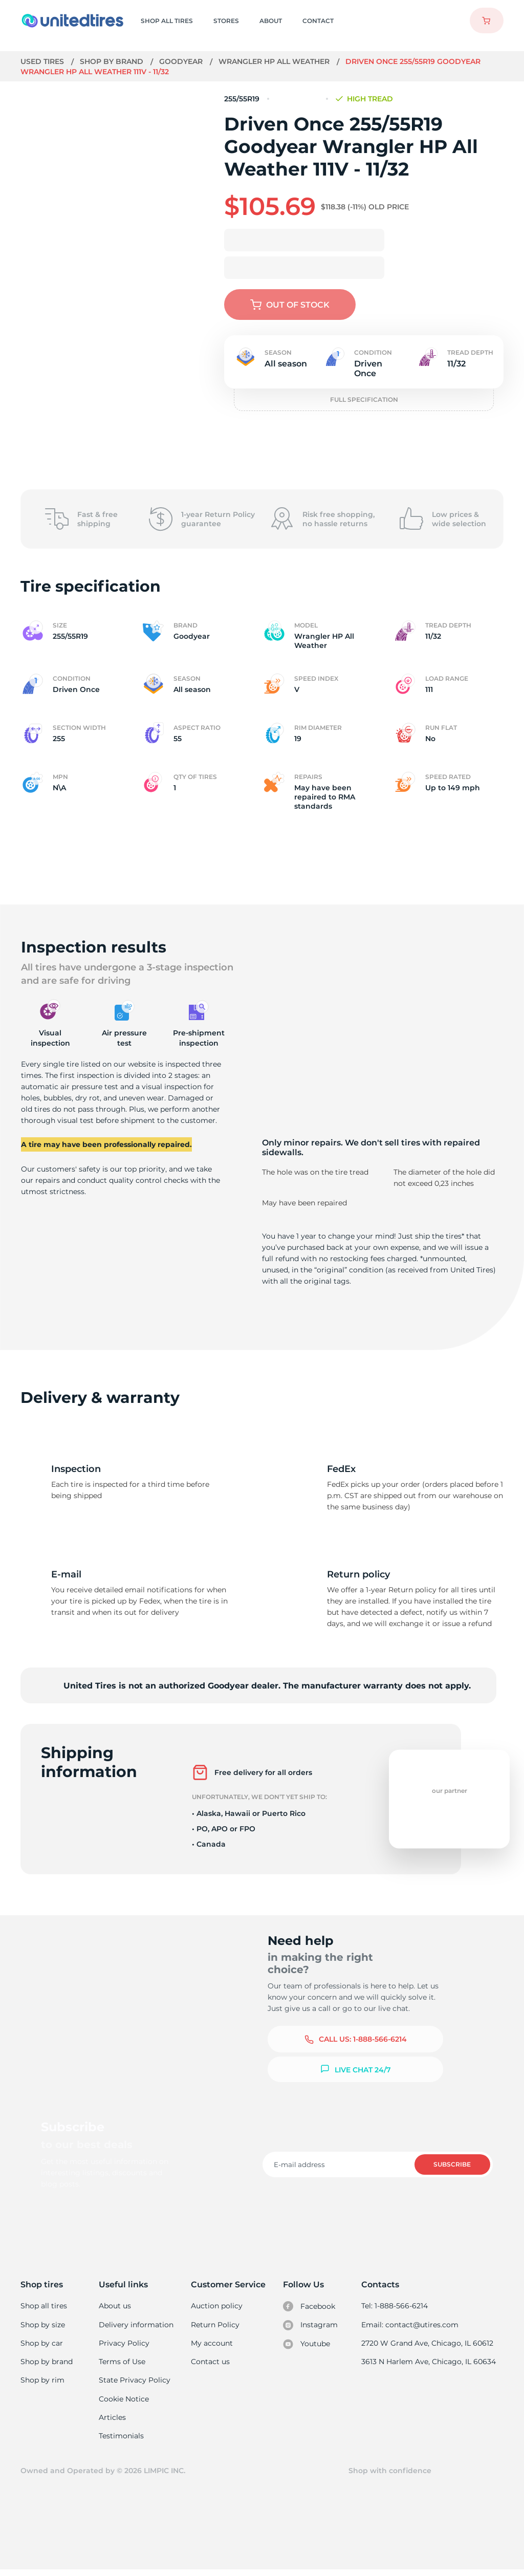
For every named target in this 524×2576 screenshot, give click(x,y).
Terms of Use (123, 2364)
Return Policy (215, 2325)
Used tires (43, 61)
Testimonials (122, 2440)
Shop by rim (42, 2383)
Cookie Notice (124, 2402)
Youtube (307, 2346)
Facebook (309, 2307)
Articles (113, 2422)
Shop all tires (43, 2306)
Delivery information (136, 2325)
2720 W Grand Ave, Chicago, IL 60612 (428, 2344)
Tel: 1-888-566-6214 (396, 2306)
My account (212, 2344)
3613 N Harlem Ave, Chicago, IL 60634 (429, 2364)
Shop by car (41, 2344)
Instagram (310, 2326)
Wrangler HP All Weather (276, 61)
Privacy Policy (124, 2344)
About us (116, 2306)
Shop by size (42, 2325)
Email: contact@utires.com (411, 2325)
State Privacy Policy (134, 2383)
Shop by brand (112, 61)
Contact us (210, 2364)
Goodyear (182, 61)
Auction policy (217, 2306)
